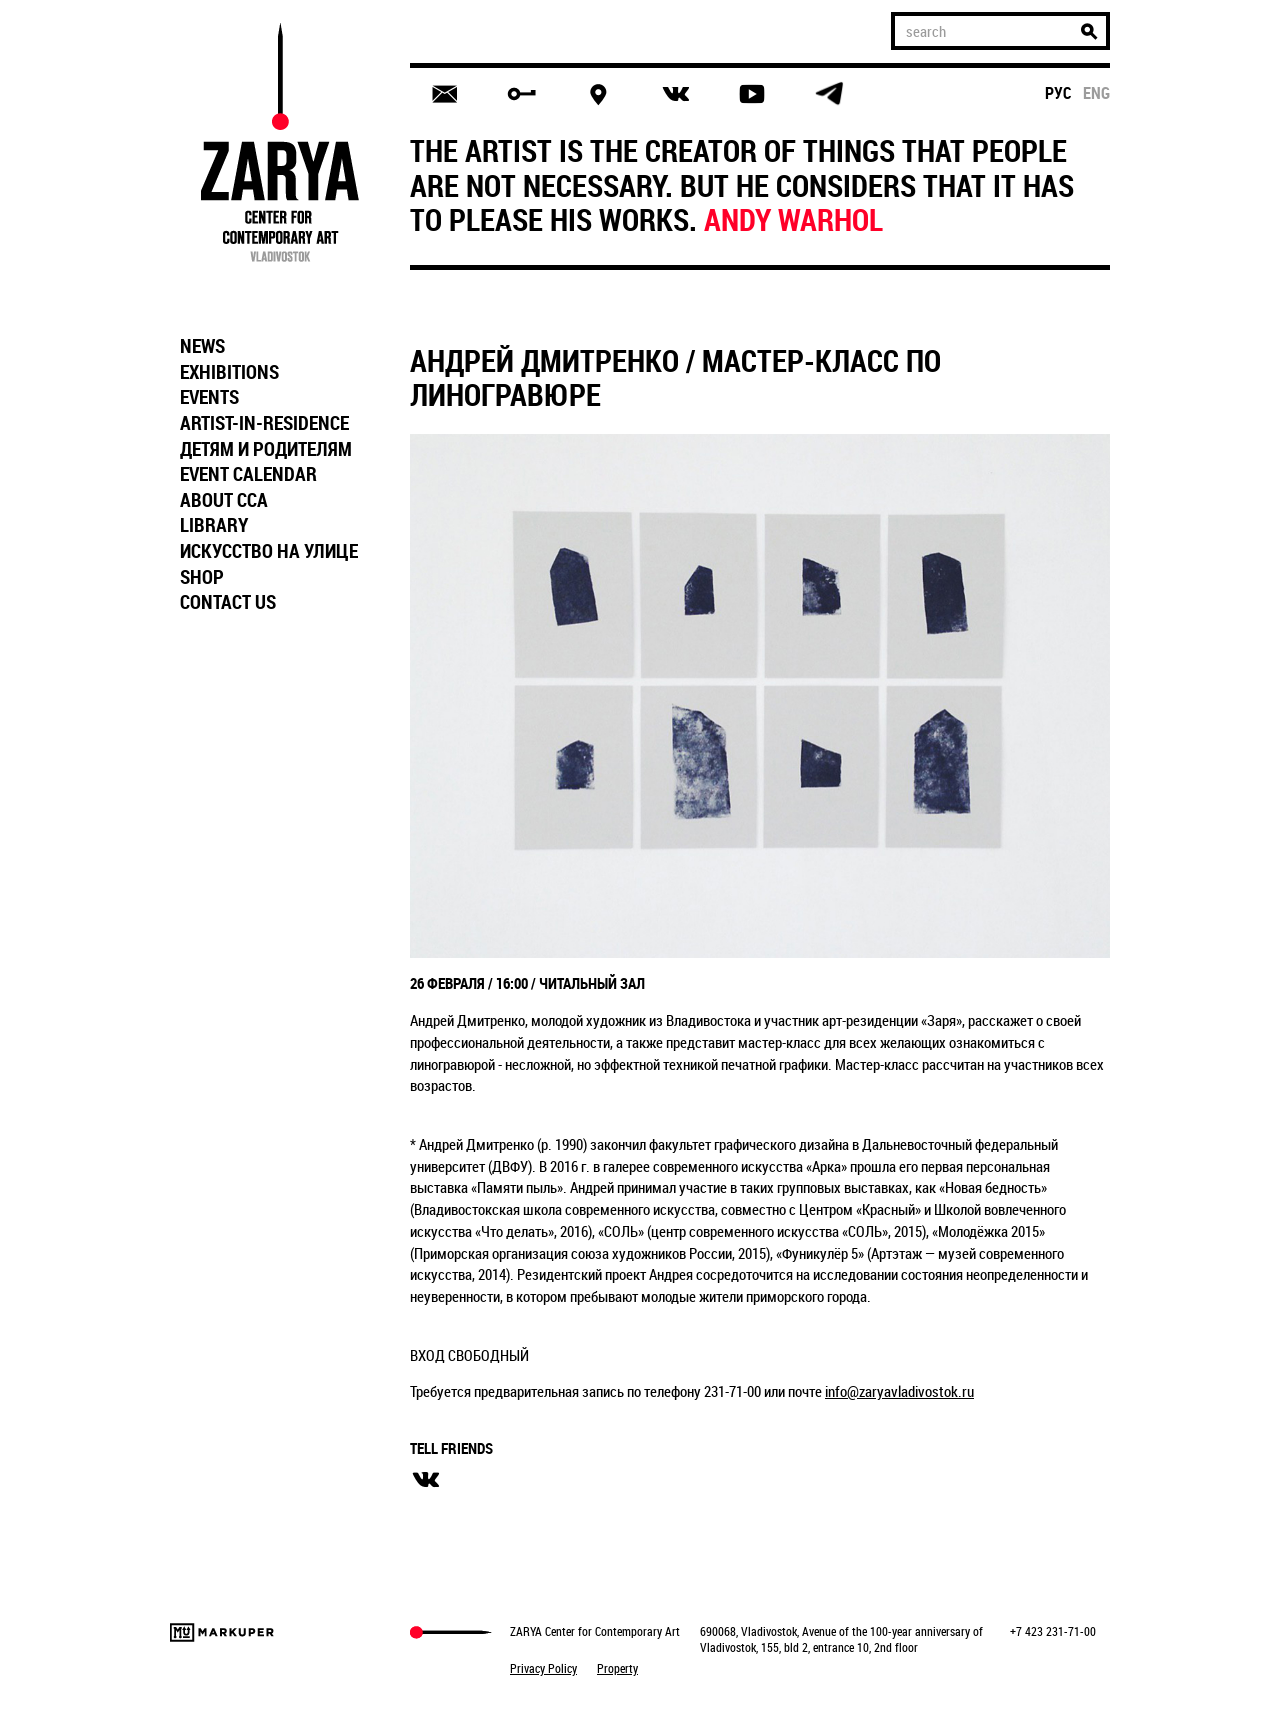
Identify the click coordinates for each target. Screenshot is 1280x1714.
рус (1058, 93)
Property (617, 1668)
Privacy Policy (543, 1668)
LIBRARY (214, 525)
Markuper (222, 1632)
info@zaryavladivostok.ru (899, 1391)
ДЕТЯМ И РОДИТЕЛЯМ (266, 449)
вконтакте (426, 1480)
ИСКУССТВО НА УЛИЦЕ (269, 551)
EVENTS (209, 397)
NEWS (202, 346)
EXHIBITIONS (229, 372)
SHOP (202, 577)
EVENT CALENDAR (248, 474)
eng (1096, 93)
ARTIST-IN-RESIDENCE (264, 423)
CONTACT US (228, 602)
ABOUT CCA (224, 500)
